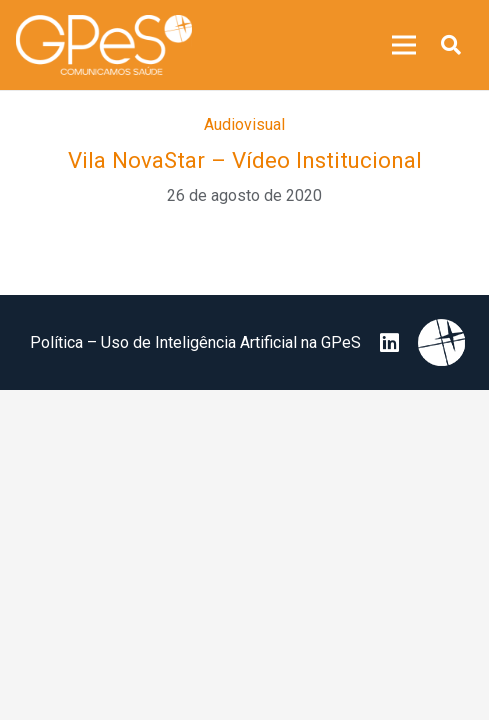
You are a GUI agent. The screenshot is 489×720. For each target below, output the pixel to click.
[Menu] (404, 45)
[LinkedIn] (389, 343)
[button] (451, 45)
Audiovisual (244, 124)
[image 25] (104, 45)
